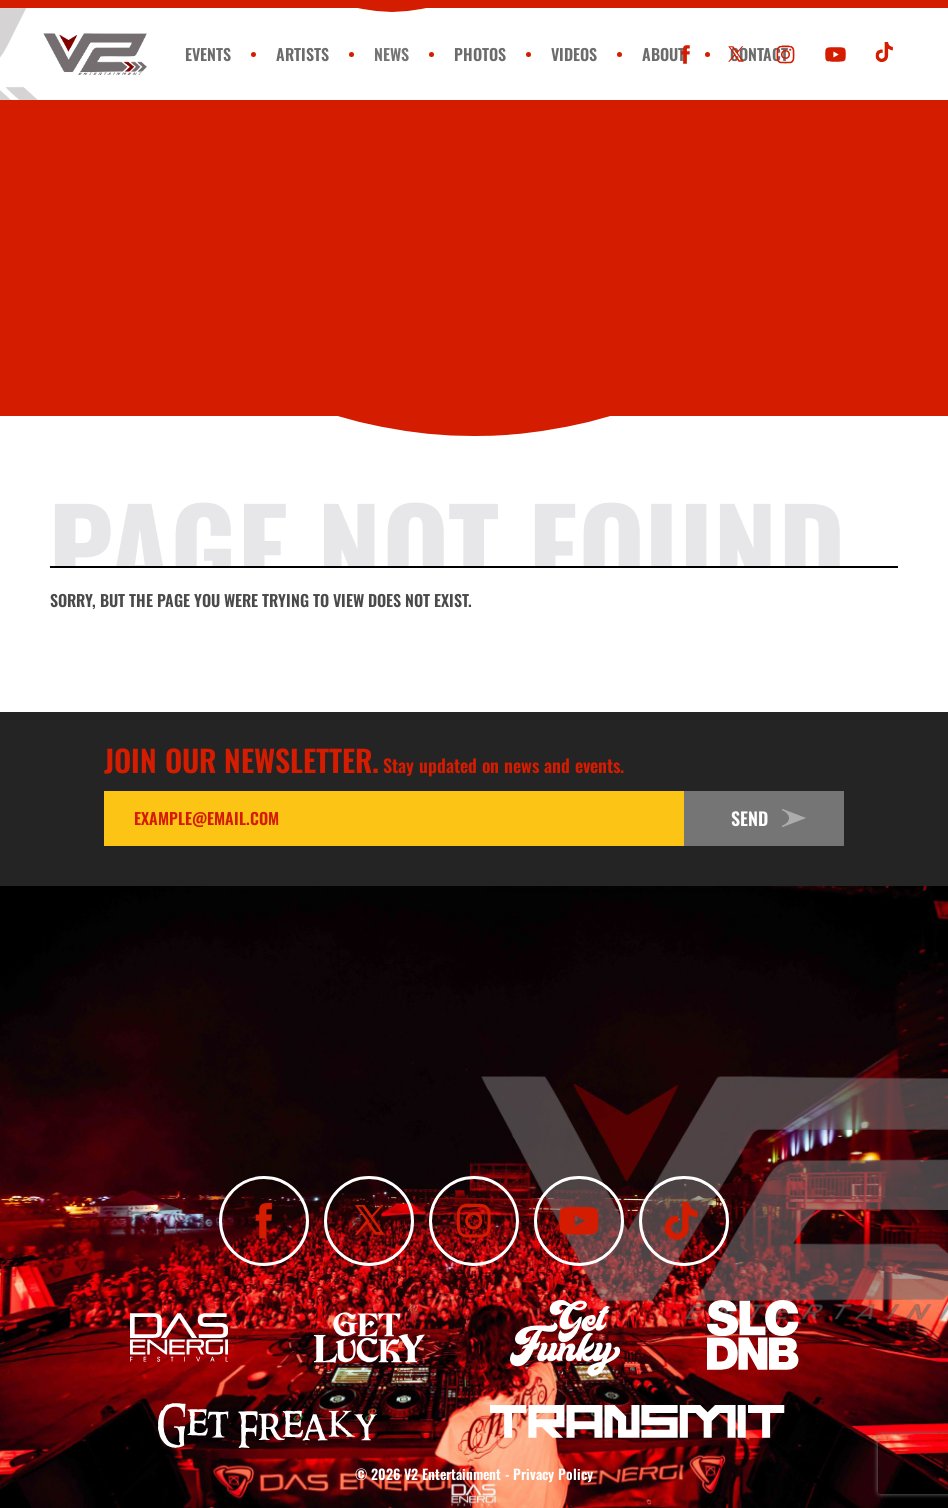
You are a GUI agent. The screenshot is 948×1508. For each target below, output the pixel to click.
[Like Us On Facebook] (685, 54)
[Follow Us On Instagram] (785, 54)
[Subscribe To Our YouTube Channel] (835, 54)
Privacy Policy (553, 1473)
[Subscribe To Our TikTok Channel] (885, 54)
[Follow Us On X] (735, 54)
